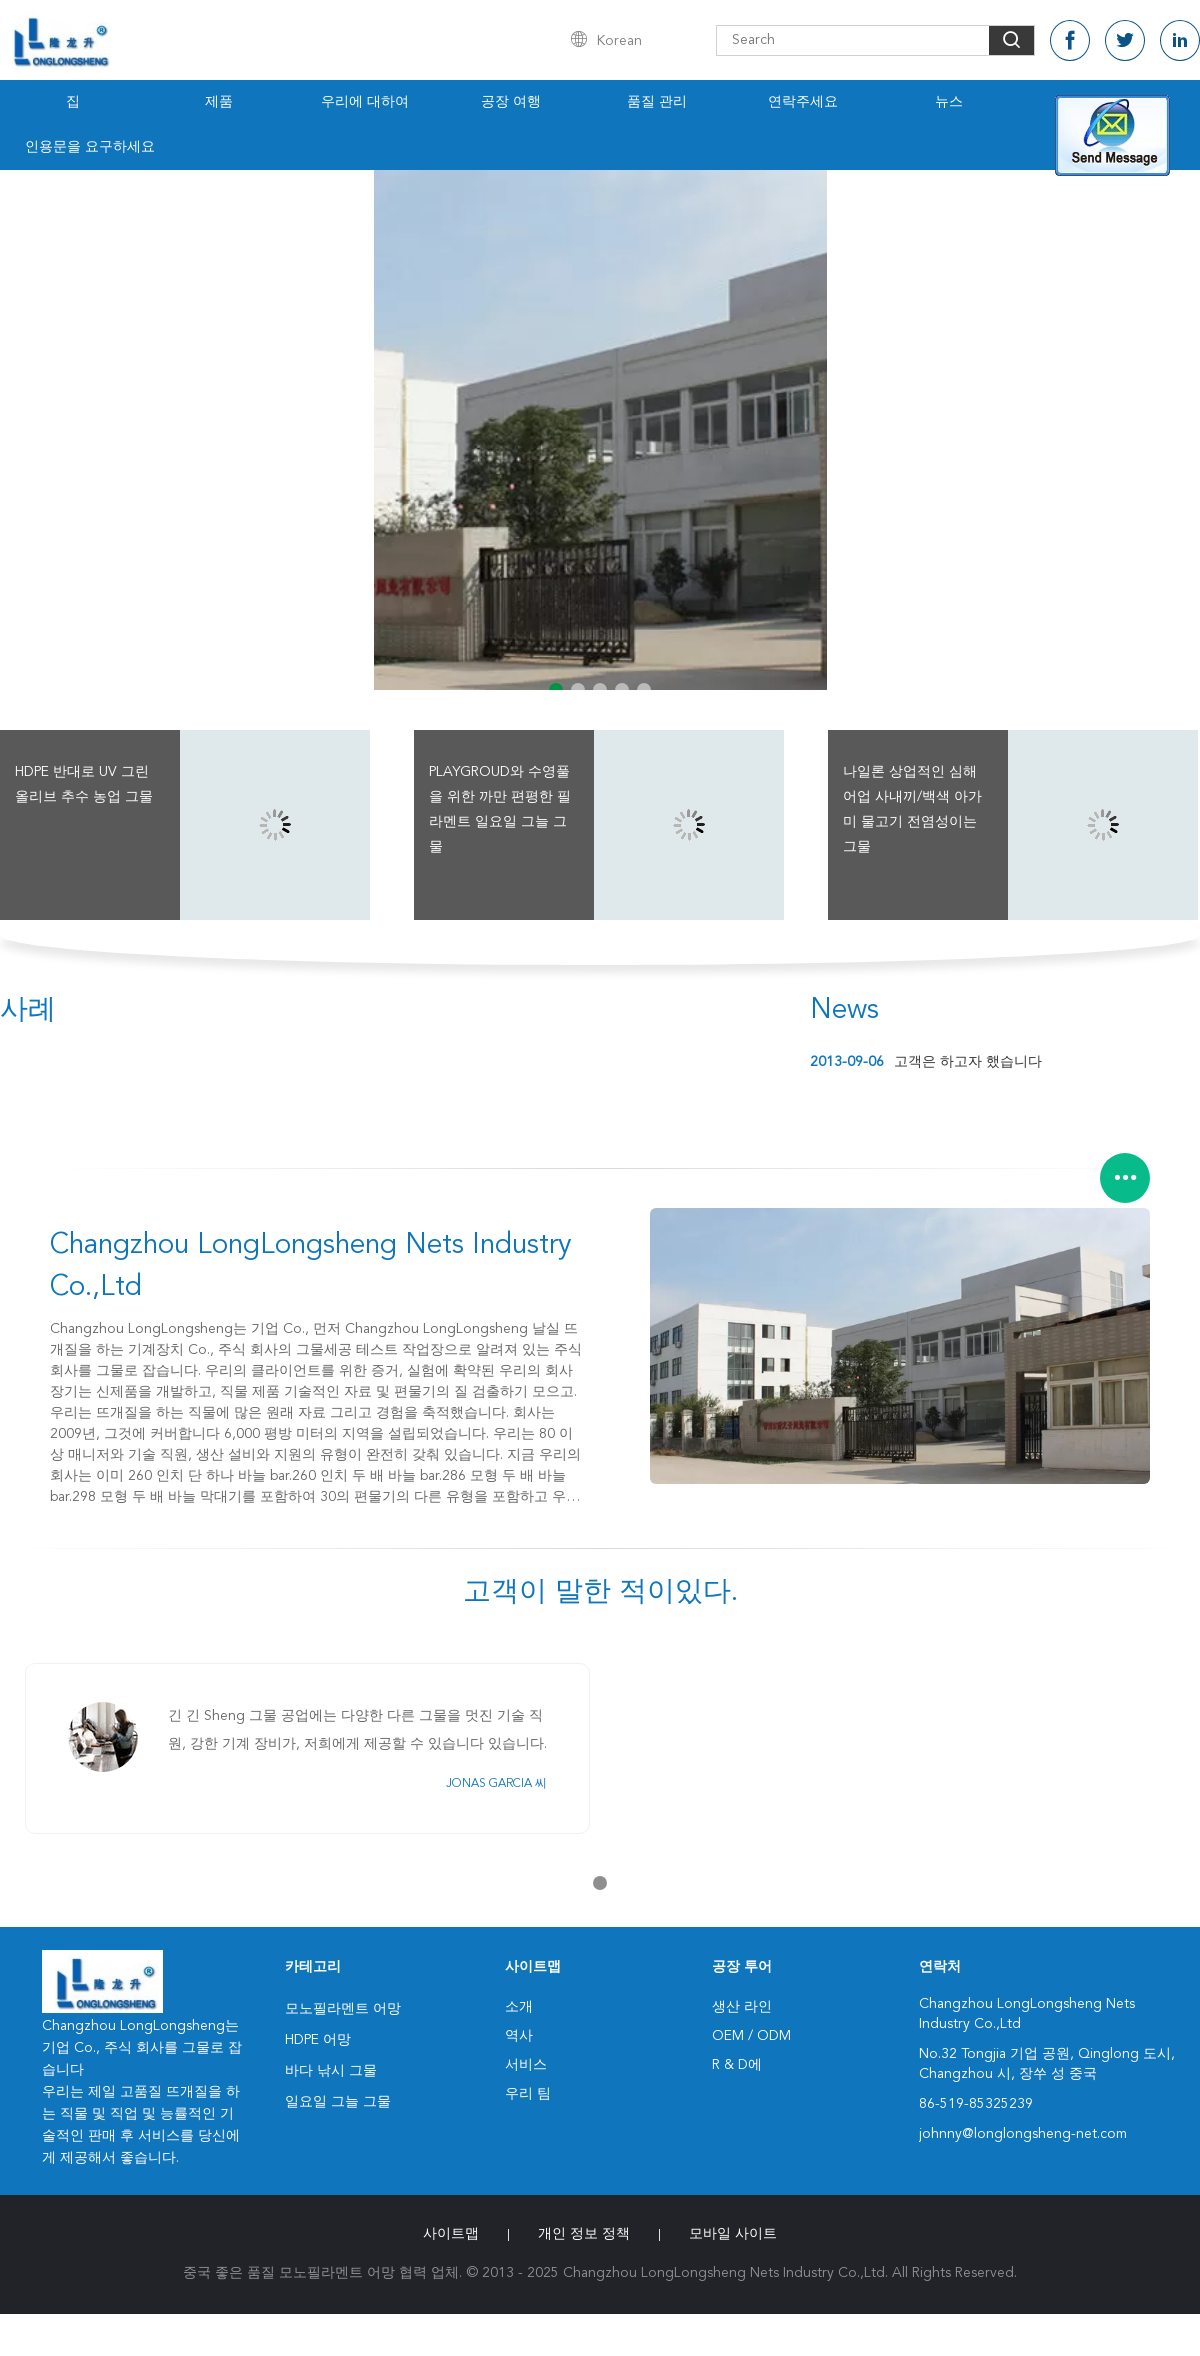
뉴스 (949, 102)
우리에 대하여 (365, 102)
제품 (219, 102)
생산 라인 (742, 2007)
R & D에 (737, 2065)
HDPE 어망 (318, 2040)
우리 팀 (528, 2094)
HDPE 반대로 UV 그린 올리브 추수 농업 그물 (84, 784)
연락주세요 (803, 102)
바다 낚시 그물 (331, 2071)
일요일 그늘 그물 (338, 2102)
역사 (519, 2036)
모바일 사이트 (733, 2234)
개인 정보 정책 (584, 2234)
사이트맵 (451, 2234)
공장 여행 (511, 102)
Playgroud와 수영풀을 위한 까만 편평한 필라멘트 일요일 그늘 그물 (500, 809)
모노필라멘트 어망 (343, 2009)
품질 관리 (657, 102)
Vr (1094, 102)
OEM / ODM (751, 2036)
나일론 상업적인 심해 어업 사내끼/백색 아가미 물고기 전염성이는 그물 (912, 809)
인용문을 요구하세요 (90, 147)
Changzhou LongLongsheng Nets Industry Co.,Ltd (311, 1267)
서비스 (526, 2065)
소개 (519, 2007)
